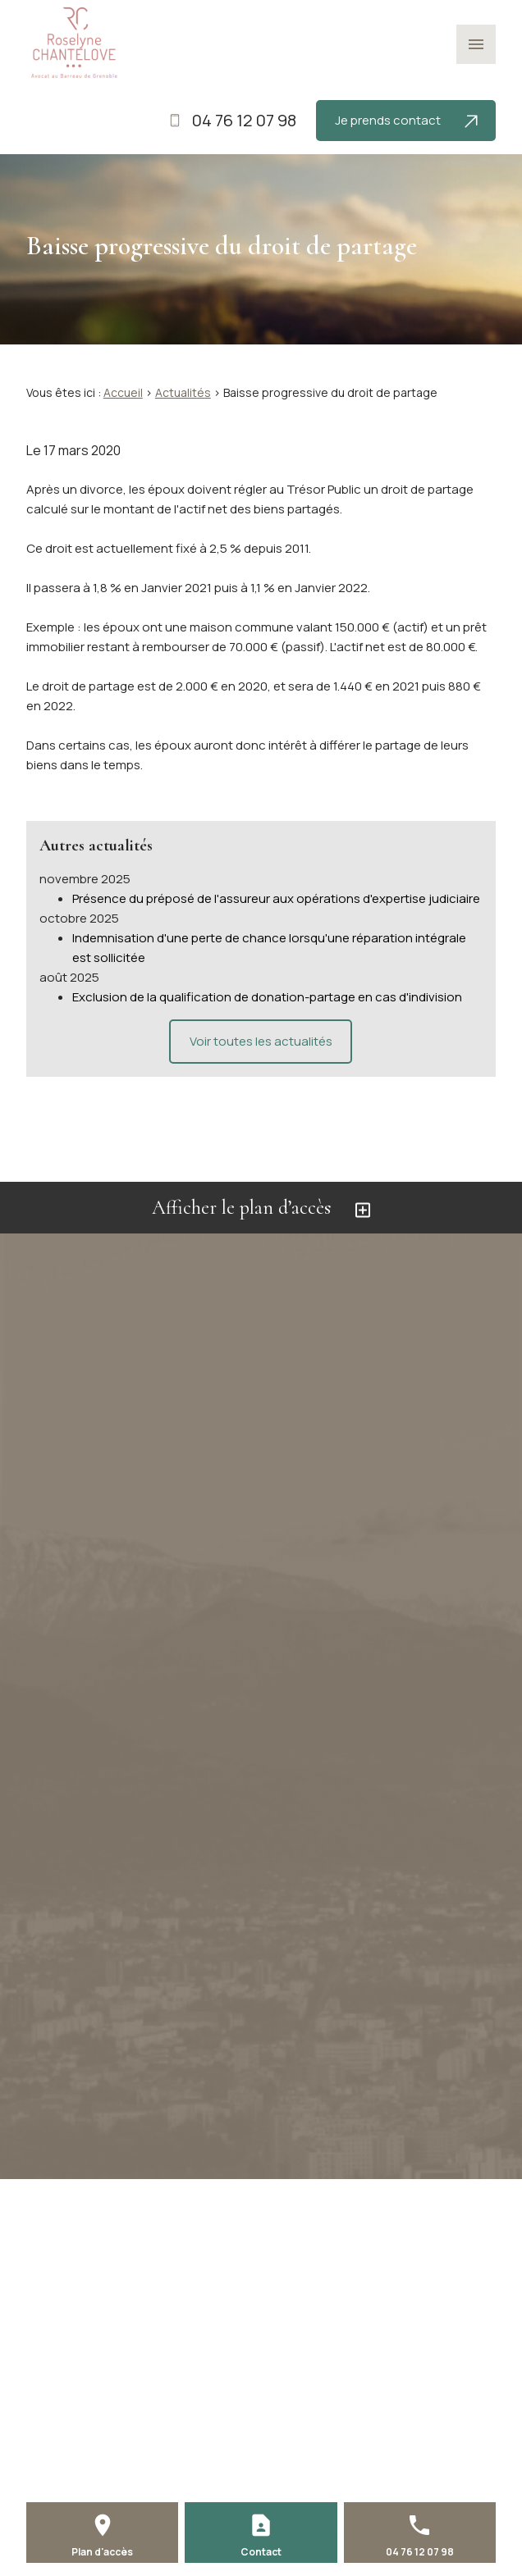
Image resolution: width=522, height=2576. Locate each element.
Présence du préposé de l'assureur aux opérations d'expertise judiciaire (276, 898)
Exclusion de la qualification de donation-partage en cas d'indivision (267, 996)
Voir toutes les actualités (261, 1041)
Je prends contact (406, 120)
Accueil (123, 392)
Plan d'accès (102, 2552)
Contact (261, 2552)
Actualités (183, 392)
